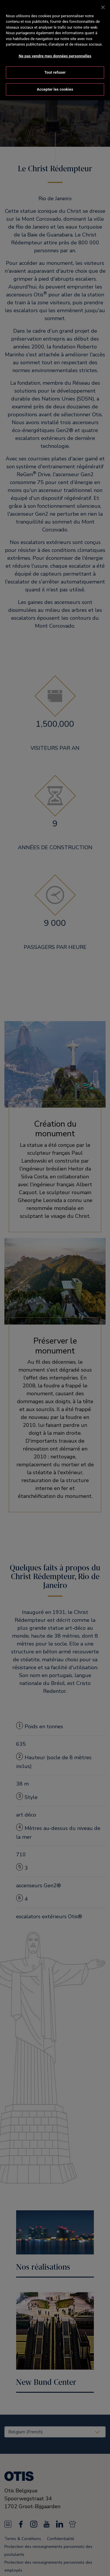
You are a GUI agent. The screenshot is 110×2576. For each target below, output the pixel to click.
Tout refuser (55, 67)
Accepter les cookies (55, 83)
